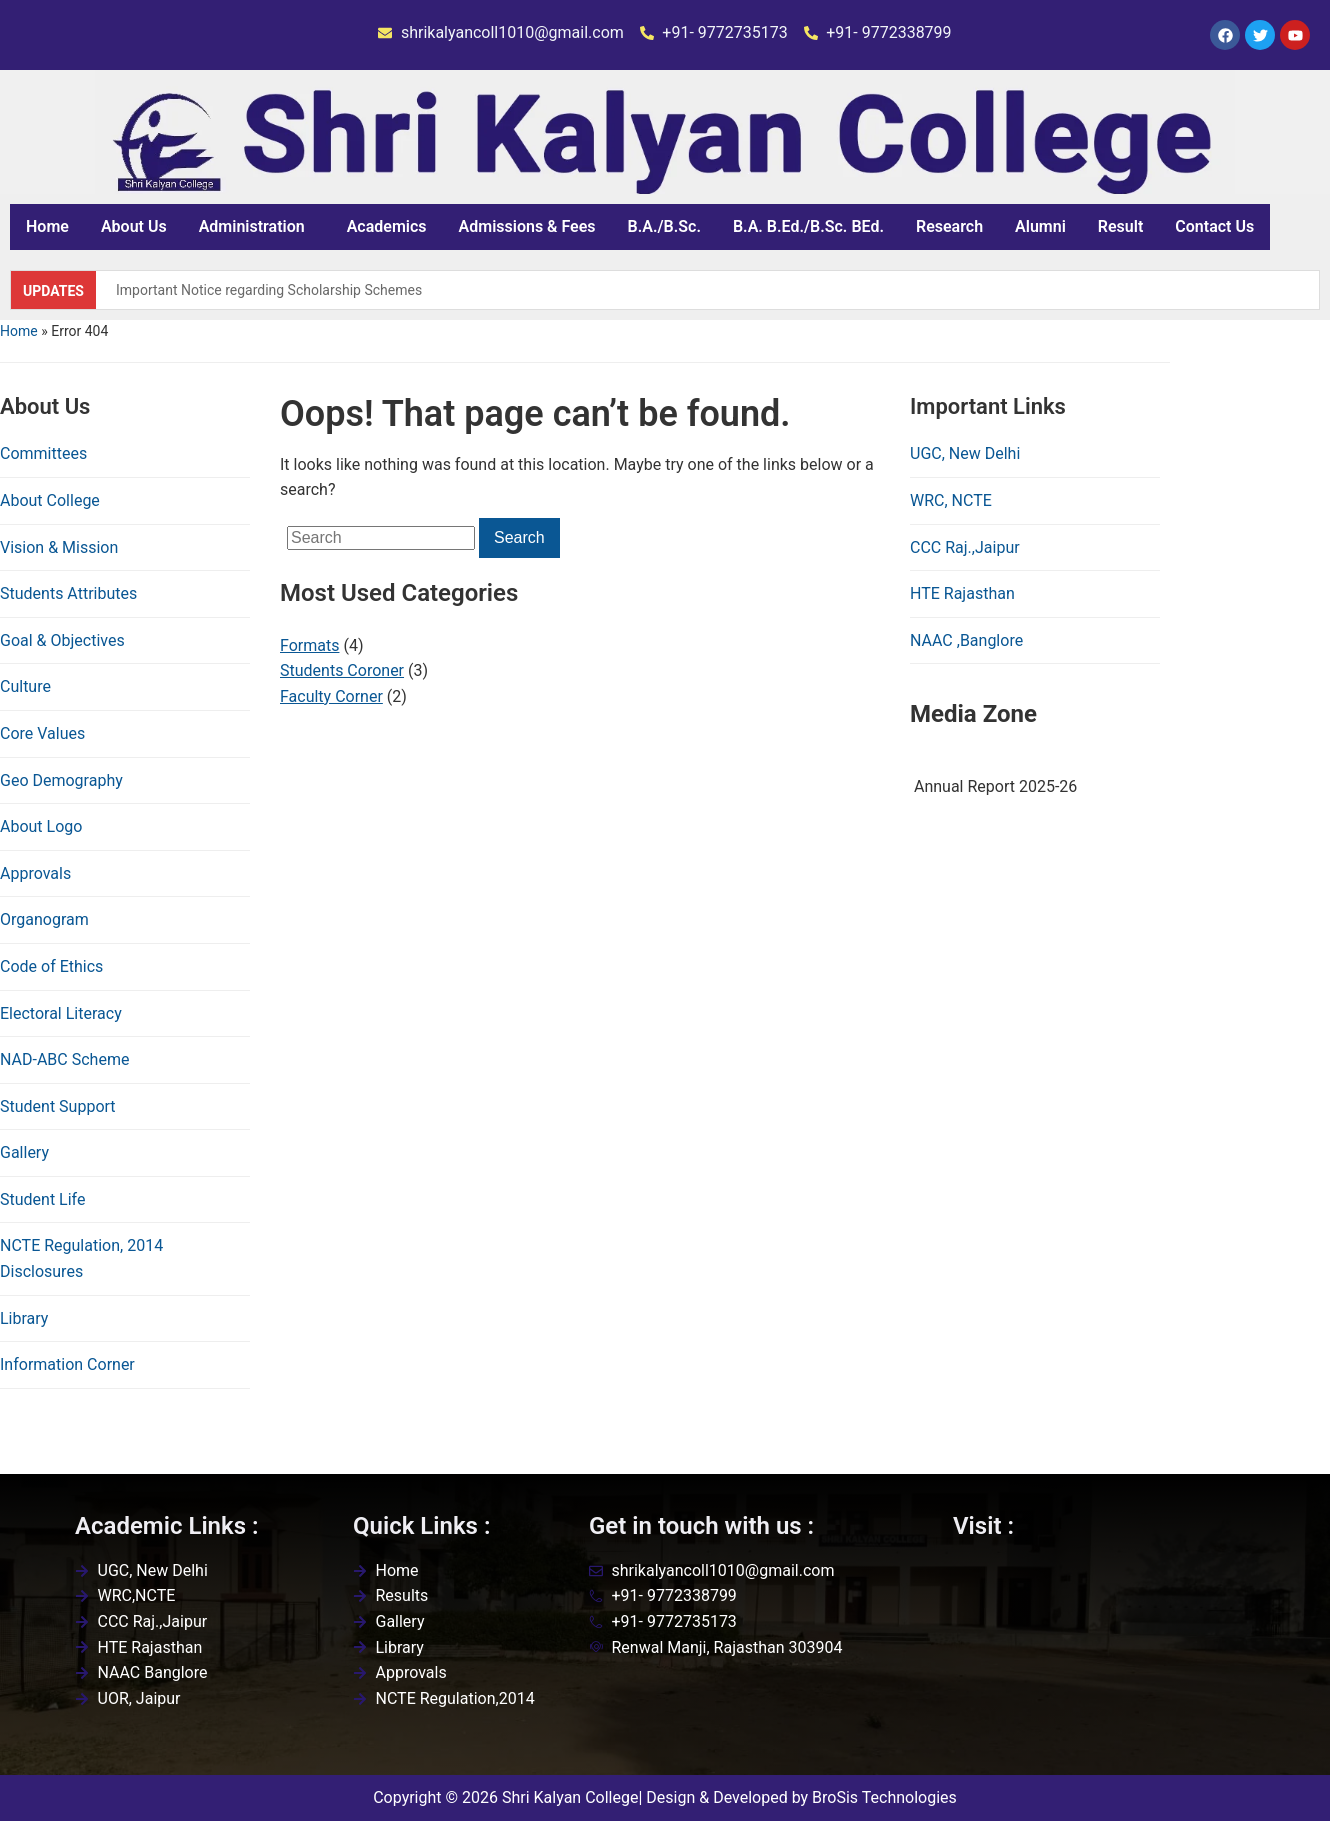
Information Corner (67, 1364)
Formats (309, 645)
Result (1120, 226)
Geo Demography (61, 780)
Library (24, 1318)
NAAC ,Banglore (966, 640)
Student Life (42, 1199)
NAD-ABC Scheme (64, 1059)
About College (50, 500)
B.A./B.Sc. (664, 226)
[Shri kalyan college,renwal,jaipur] (1104, 1658)
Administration (252, 226)
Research (949, 226)
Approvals (35, 873)
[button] (257, 227)
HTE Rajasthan (962, 593)
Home (47, 226)
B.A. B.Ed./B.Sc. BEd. (808, 226)
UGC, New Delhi (965, 453)
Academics (387, 226)
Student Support (58, 1106)
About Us (134, 226)
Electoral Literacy (61, 1013)
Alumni (1040, 226)
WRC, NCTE (951, 500)
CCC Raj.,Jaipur (965, 547)
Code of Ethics (51, 966)
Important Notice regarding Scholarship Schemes (269, 290)
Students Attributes (68, 593)
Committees (43, 453)
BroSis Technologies (884, 1797)
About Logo (41, 826)
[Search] (381, 538)
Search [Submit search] (519, 537)
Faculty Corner (331, 696)
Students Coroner (342, 670)
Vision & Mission (59, 547)
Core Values (42, 733)
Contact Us (1214, 226)
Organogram (44, 919)
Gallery (24, 1152)
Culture (25, 686)
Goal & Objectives (62, 640)
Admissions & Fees (527, 226)
